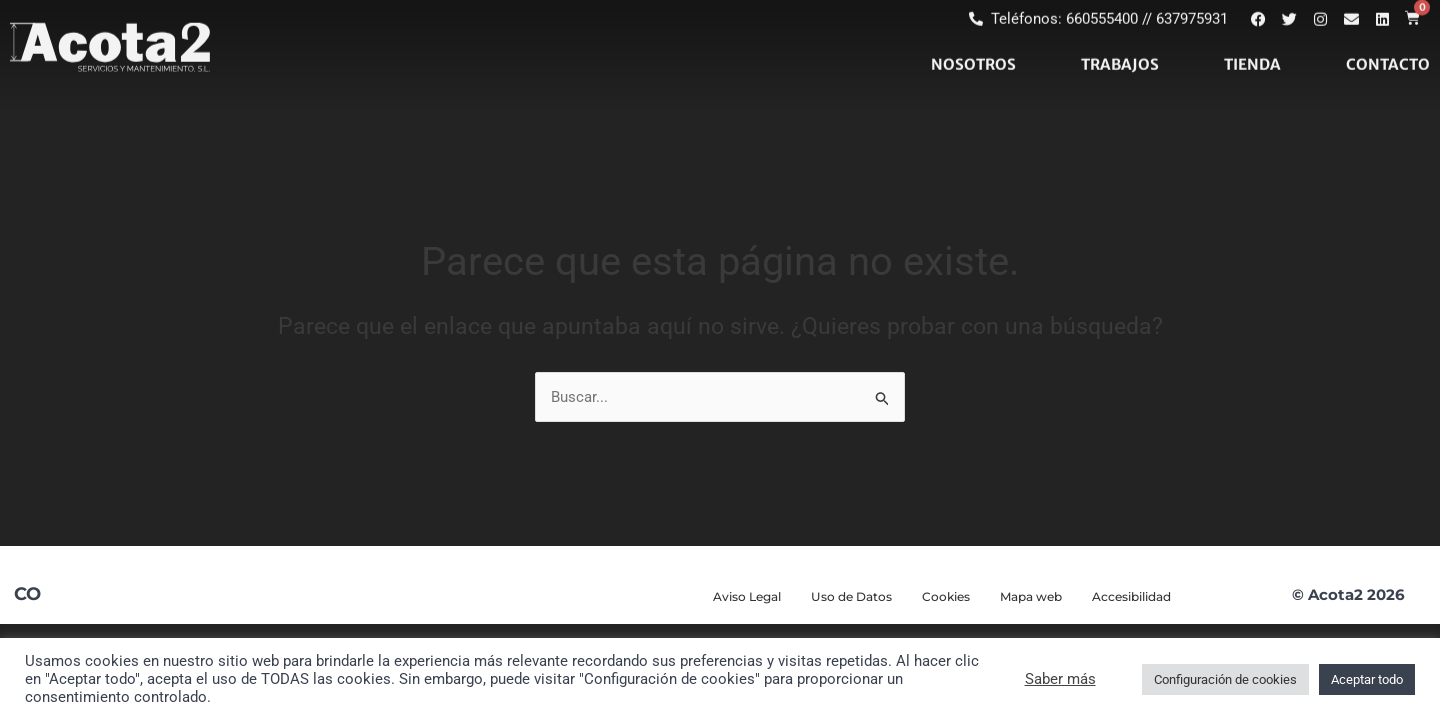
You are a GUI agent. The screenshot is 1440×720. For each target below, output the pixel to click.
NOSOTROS (973, 38)
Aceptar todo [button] (1367, 679)
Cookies (946, 596)
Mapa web (1031, 596)
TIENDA (1252, 38)
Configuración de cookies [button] (1225, 679)
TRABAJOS (1120, 38)
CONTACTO (1388, 38)
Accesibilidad (1131, 596)
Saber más (1060, 679)
